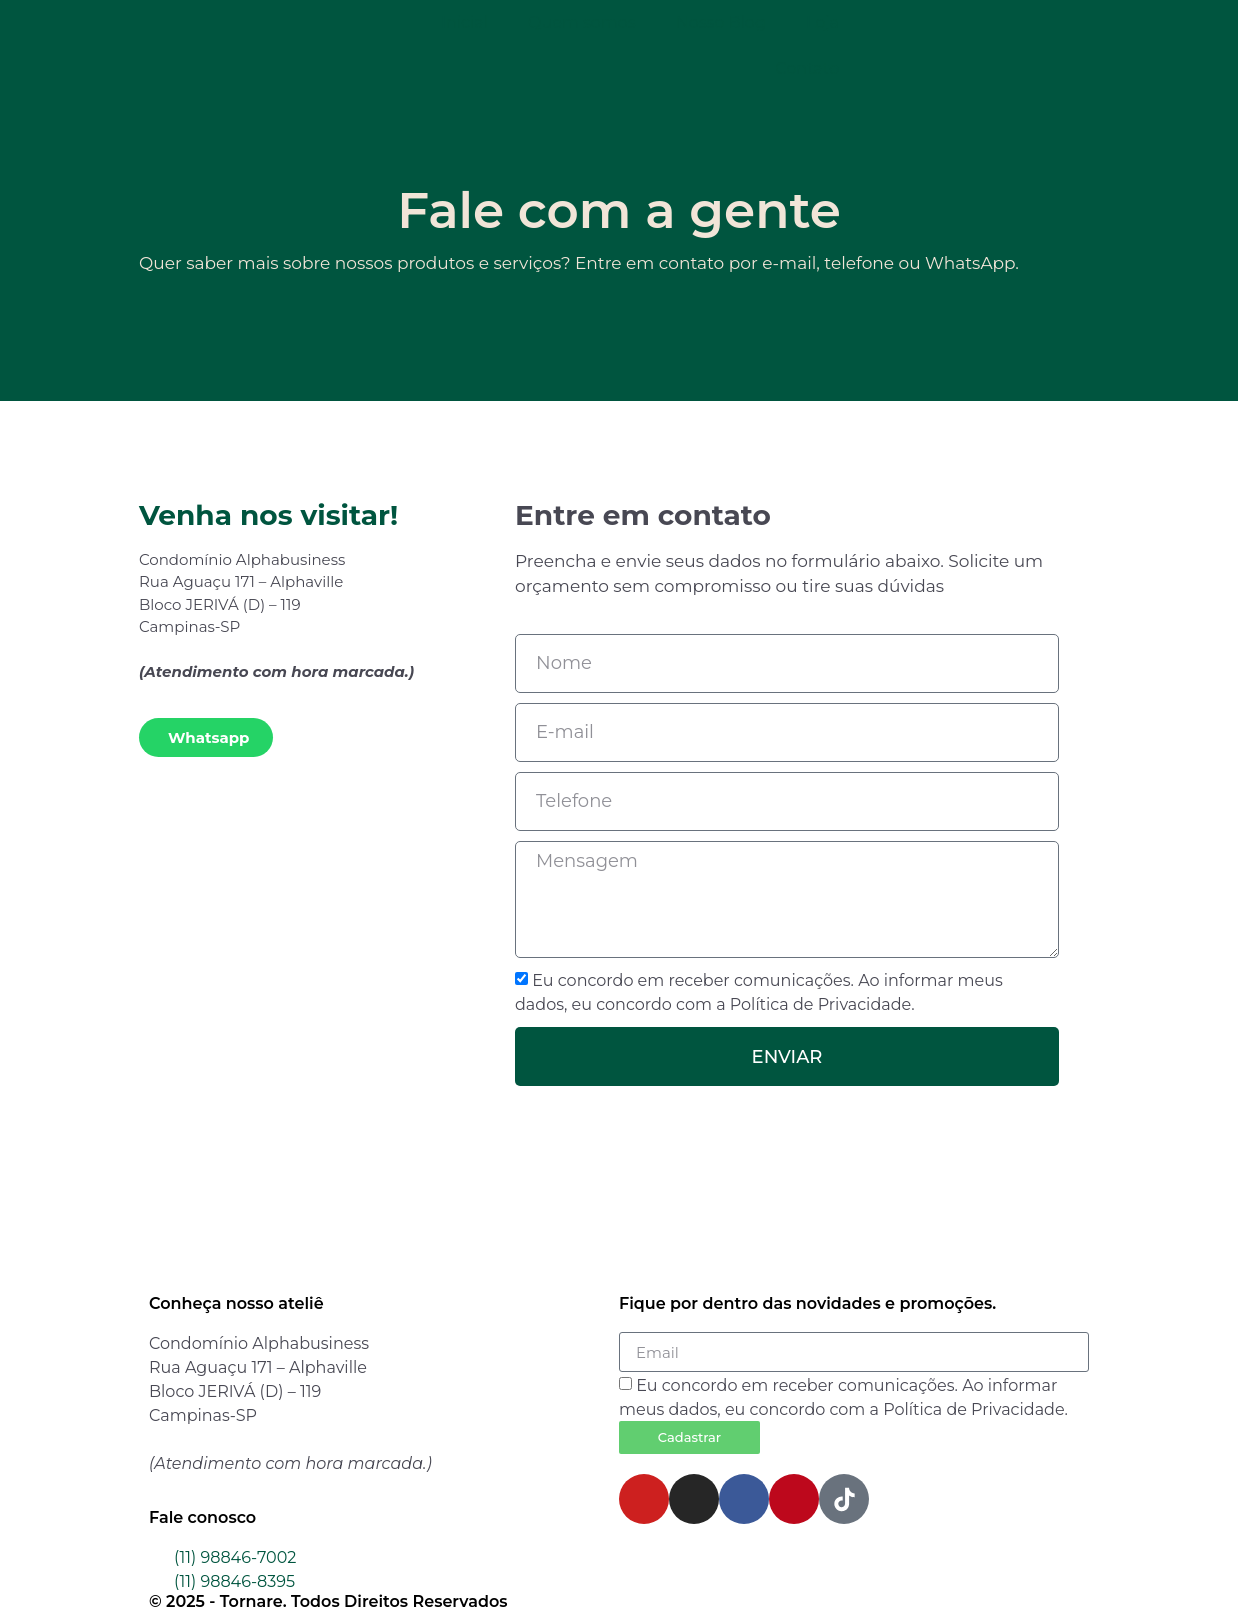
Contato (807, 68)
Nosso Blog (721, 22)
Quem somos (582, 22)
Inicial (464, 22)
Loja (822, 22)
